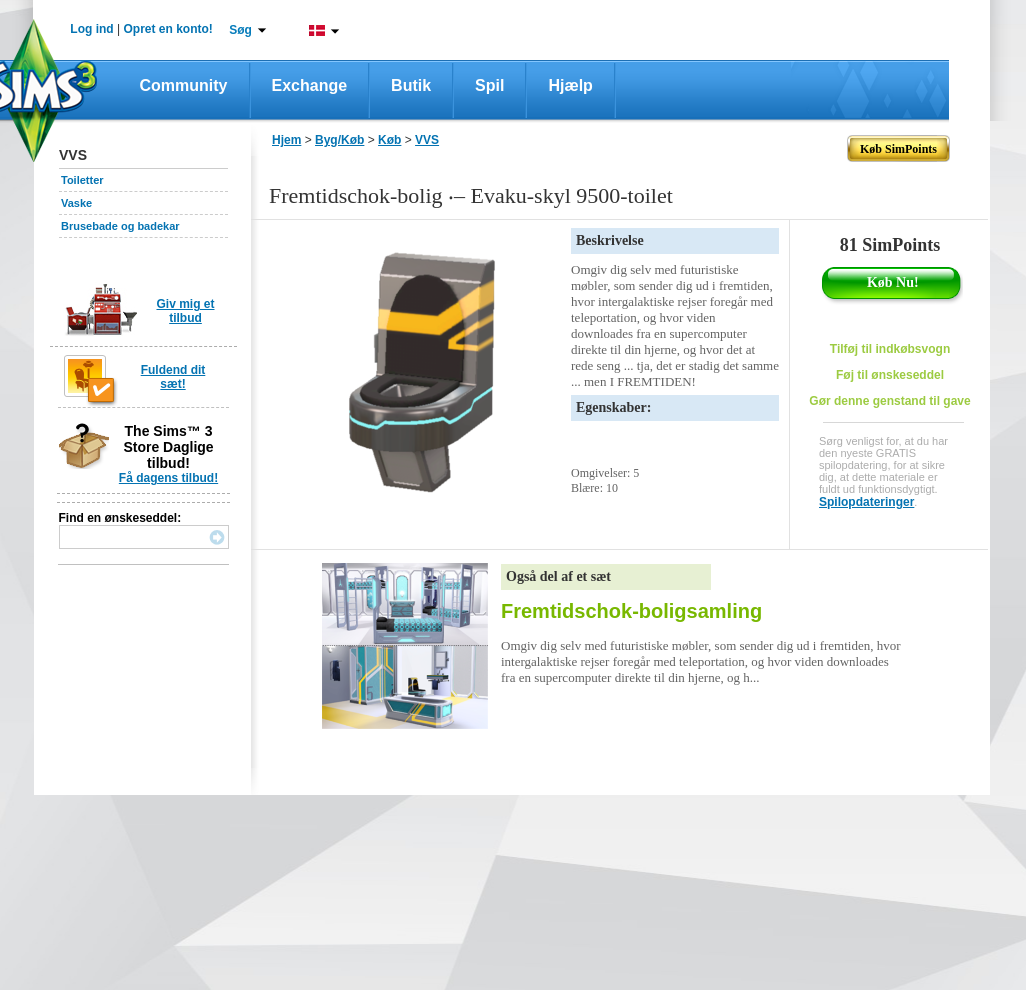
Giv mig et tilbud (185, 311)
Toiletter (82, 180)
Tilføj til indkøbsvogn (890, 349)
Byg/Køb (339, 140)
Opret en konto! (167, 29)
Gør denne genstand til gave (889, 401)
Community (184, 85)
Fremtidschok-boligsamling (631, 611)
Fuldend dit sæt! (173, 377)
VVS (427, 140)
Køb (389, 140)
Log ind (91, 29)
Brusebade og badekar (120, 226)
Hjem (286, 140)
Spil (489, 85)
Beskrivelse (610, 240)
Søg (240, 30)
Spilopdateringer (866, 502)
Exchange (310, 85)
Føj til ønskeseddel (890, 375)
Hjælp (570, 85)
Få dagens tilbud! (168, 478)
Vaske (76, 203)
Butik (411, 85)
